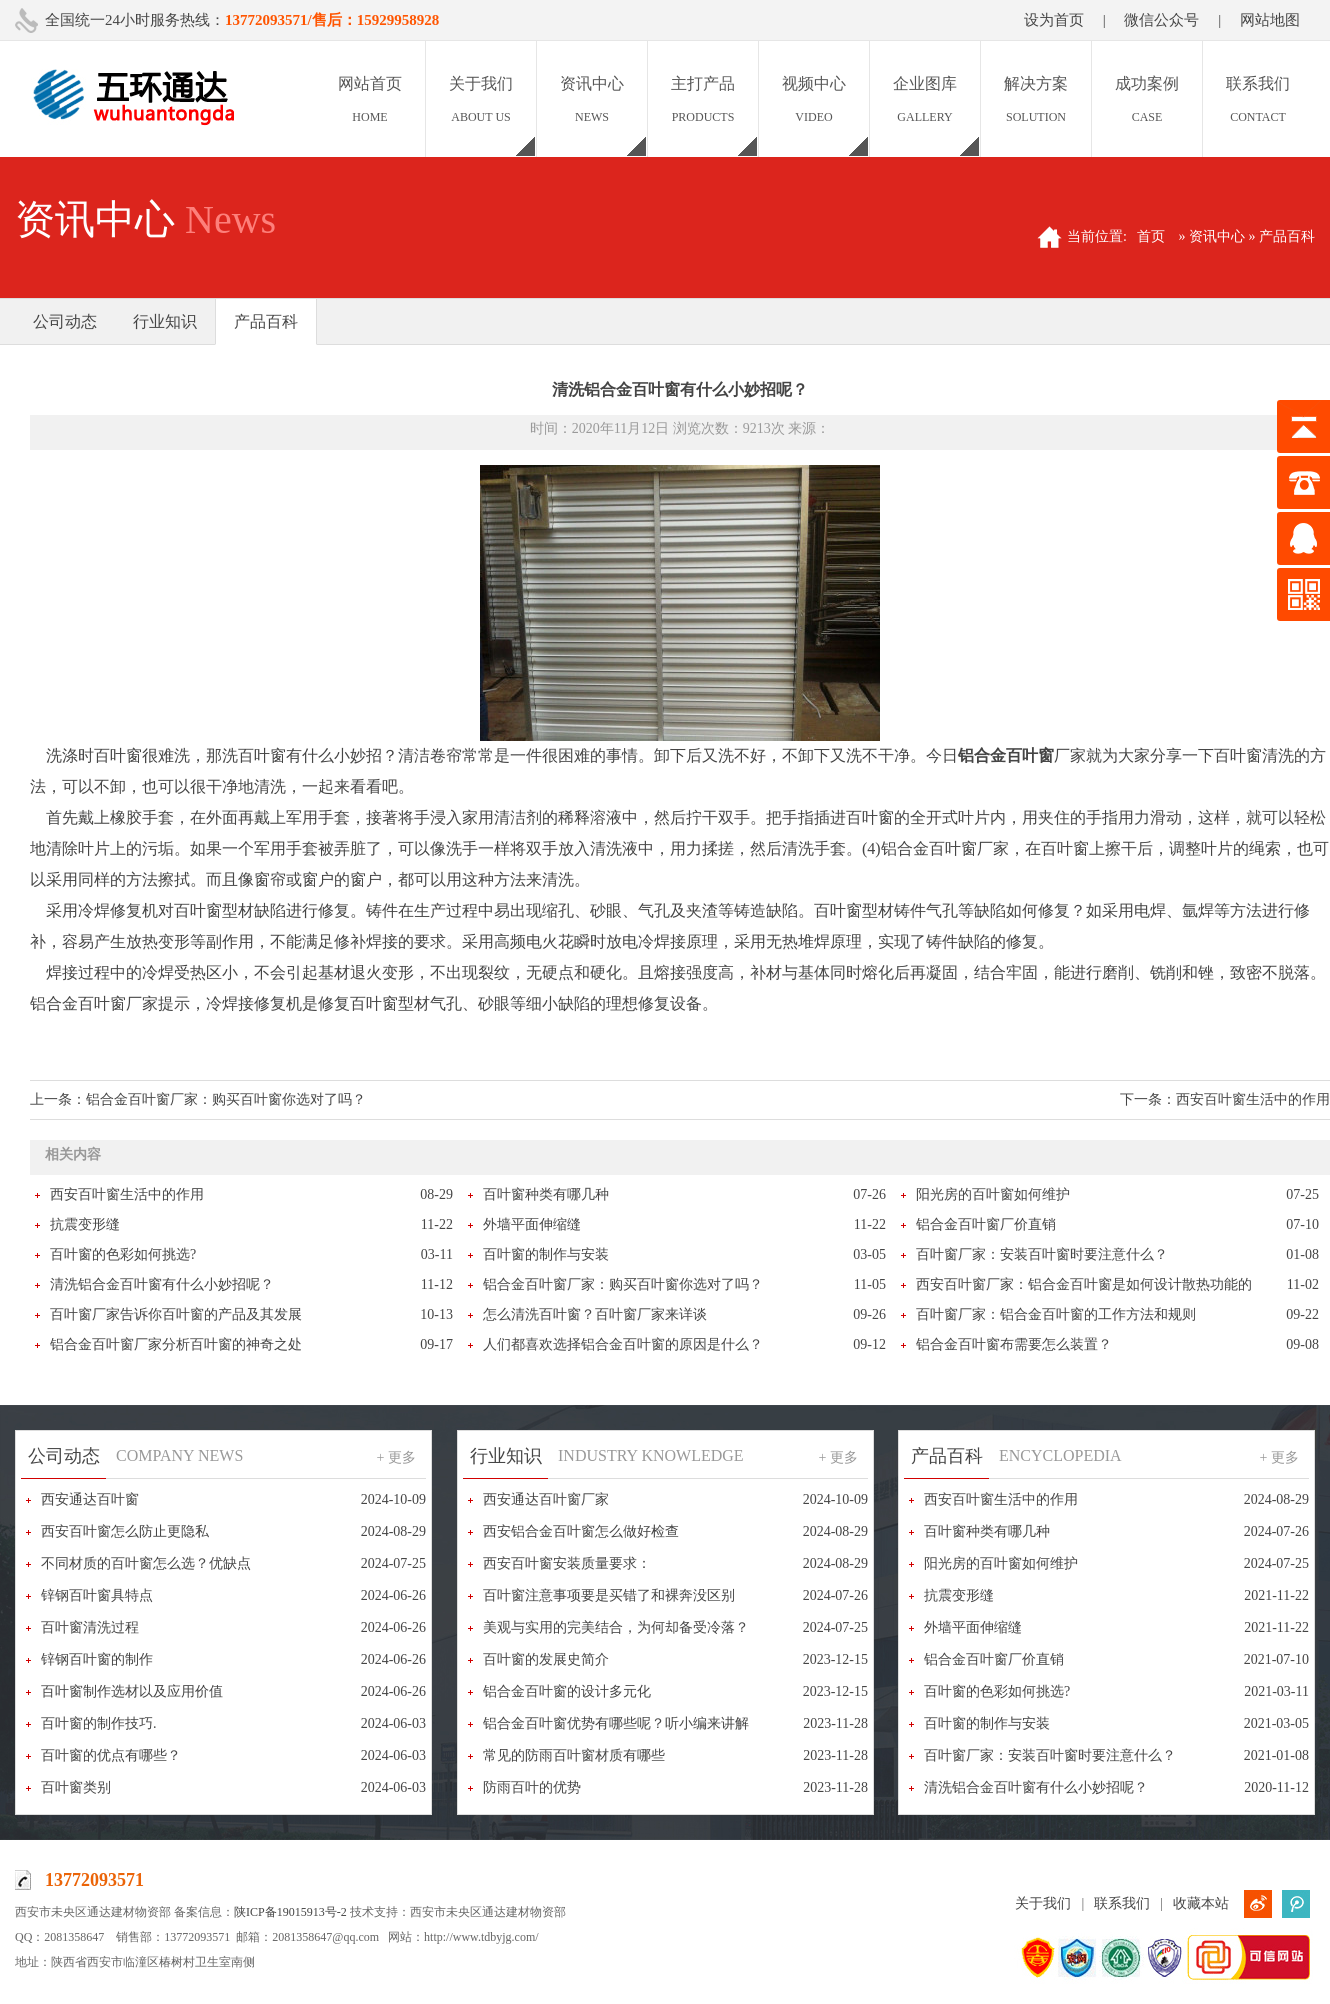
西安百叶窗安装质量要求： (567, 1563)
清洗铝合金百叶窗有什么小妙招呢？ (162, 1284)
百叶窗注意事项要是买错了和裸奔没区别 (609, 1595)
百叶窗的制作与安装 (546, 1254)
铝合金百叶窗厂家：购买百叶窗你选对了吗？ (226, 1099)
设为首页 (1054, 20)
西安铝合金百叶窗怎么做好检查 (581, 1531)
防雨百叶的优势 (532, 1787)
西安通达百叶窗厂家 (546, 1499)
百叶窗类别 (76, 1787)
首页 (1151, 236)
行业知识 (165, 321)
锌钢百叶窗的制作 (97, 1659)
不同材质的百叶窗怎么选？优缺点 (146, 1563)
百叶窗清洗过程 (90, 1627)
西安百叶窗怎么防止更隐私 (125, 1531)
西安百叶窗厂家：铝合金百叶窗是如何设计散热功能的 (1084, 1284)
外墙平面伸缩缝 (532, 1224)
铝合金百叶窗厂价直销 (986, 1224)
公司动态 (65, 321)
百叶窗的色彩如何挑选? (123, 1254)
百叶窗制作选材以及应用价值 (132, 1691)
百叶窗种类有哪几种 (546, 1194)
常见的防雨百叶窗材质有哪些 (574, 1755)
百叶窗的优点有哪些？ (111, 1755)
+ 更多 (396, 1457)
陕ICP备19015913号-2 (290, 1912)
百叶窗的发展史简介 (546, 1659)
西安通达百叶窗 (90, 1499)
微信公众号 (1161, 20)
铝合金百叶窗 (1006, 755)
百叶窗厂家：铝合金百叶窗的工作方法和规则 (1056, 1314)
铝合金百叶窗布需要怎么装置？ (1014, 1344)
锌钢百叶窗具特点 (97, 1595)
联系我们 (1122, 1903)
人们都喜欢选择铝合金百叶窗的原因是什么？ (623, 1344)
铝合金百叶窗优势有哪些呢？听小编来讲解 (616, 1723)
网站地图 (1270, 20)
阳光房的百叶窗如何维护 (993, 1194)
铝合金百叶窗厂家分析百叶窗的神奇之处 (176, 1344)
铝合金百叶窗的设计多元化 (567, 1691)
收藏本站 (1201, 1903)
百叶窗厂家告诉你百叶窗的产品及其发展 (176, 1314)
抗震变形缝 (85, 1224)
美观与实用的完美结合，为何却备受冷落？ (616, 1627)
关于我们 (1043, 1903)
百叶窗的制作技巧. (99, 1723)
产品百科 (266, 321)
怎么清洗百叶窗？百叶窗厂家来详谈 (595, 1314)
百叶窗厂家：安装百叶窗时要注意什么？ (1042, 1254)
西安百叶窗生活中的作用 (1253, 1099)
